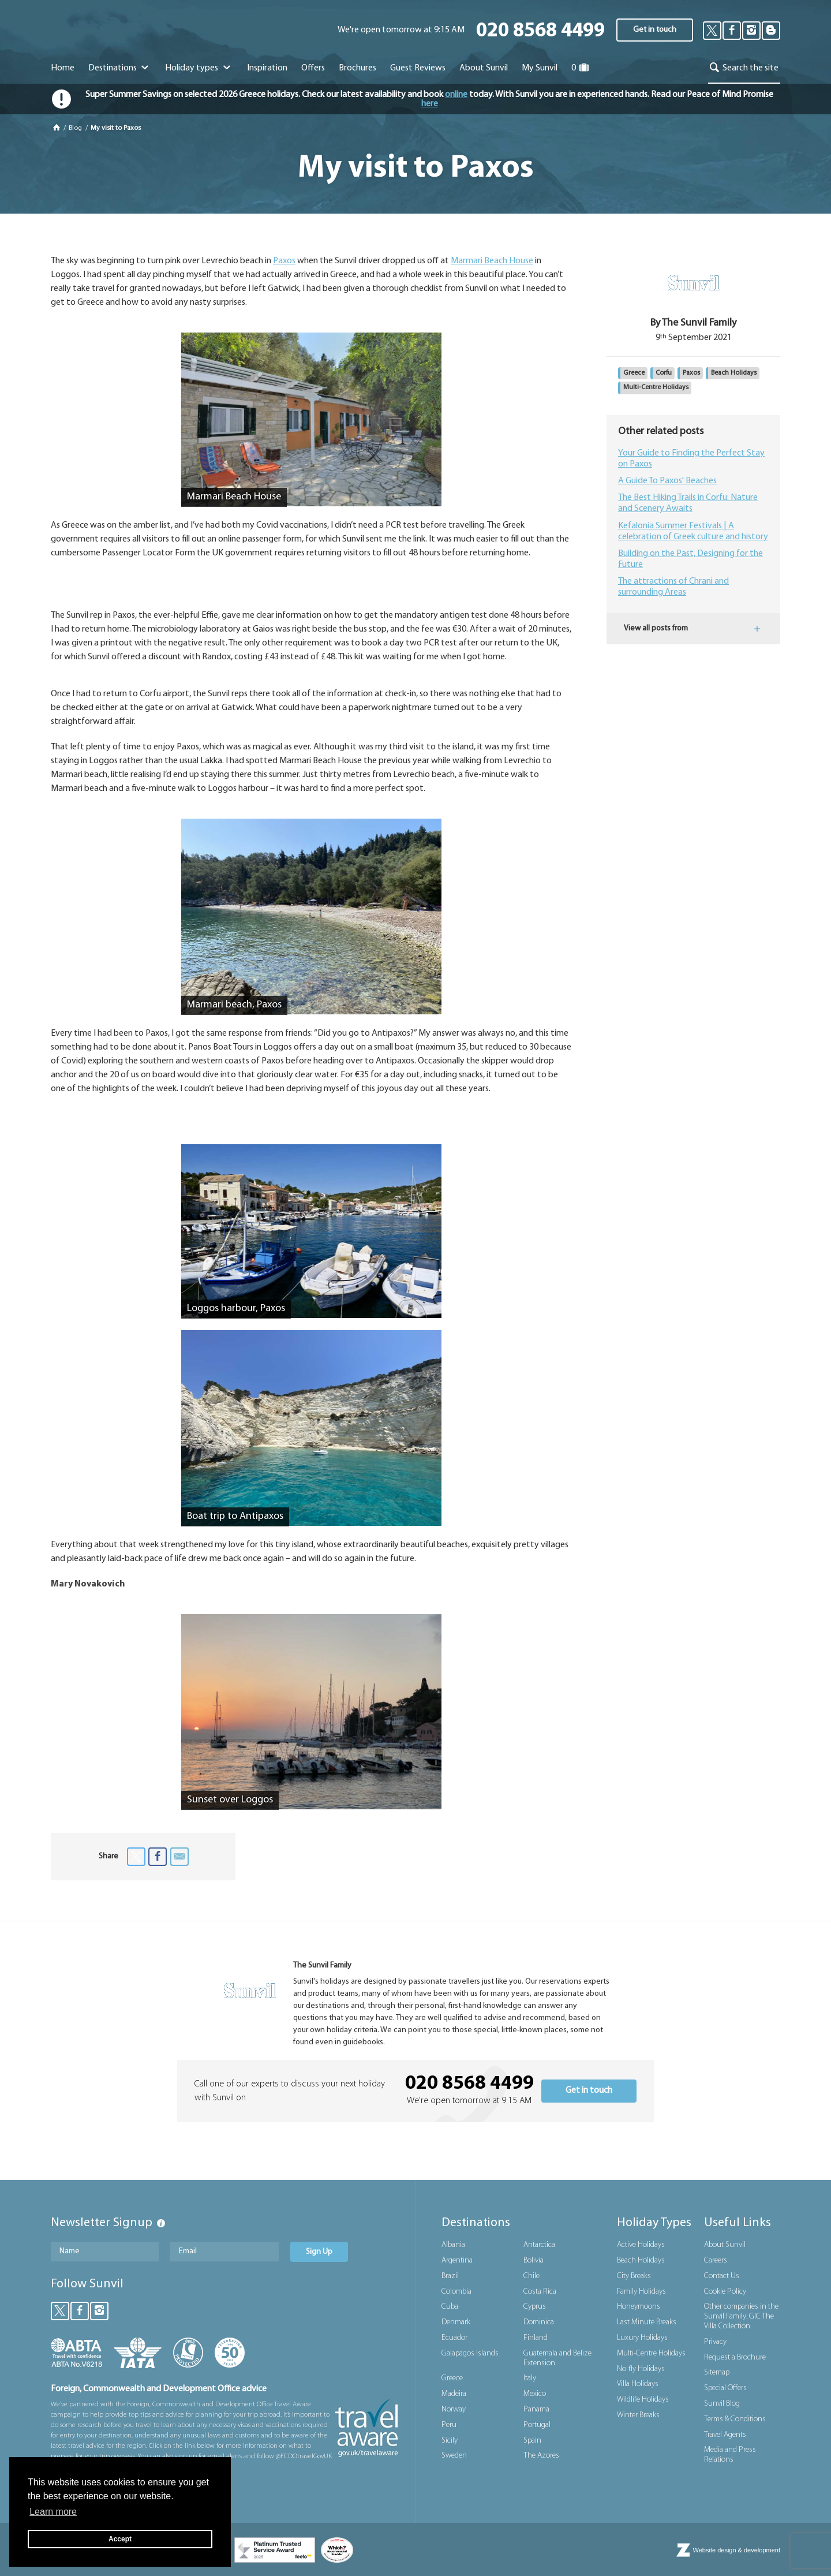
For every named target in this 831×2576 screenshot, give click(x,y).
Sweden (454, 2455)
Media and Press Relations (730, 2455)
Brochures (357, 68)
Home (62, 68)
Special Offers (725, 2388)
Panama (536, 2409)
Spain (532, 2440)
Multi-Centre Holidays (655, 387)
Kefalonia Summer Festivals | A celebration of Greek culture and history (693, 531)
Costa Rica (539, 2291)
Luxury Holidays (642, 2338)
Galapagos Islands (470, 2353)
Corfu (664, 372)
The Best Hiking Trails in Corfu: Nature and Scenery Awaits (688, 503)
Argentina (457, 2260)
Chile (531, 2276)
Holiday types (199, 68)
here (429, 104)
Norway (453, 2409)
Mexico (534, 2394)
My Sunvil (539, 68)
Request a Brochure (735, 2357)
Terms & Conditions (735, 2419)
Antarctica (539, 2245)
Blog (76, 128)
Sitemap (716, 2372)
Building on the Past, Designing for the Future (690, 559)
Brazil (450, 2276)
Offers (313, 68)
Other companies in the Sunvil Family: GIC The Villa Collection (741, 2316)
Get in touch (654, 29)
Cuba (449, 2306)
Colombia (456, 2291)
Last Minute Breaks (646, 2322)
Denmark (455, 2322)
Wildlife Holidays (643, 2399)
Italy (529, 2378)
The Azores (541, 2455)
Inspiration (267, 68)
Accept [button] (120, 2539)
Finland (535, 2338)
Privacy (715, 2342)
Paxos (284, 261)
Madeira (453, 2394)
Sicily (449, 2440)
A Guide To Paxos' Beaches (667, 481)
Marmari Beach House (492, 261)
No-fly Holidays (641, 2369)
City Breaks (634, 2276)
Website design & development (736, 2550)
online (456, 94)
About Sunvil (725, 2245)
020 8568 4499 (540, 31)
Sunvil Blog (722, 2403)
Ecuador (454, 2338)
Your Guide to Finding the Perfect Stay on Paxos (691, 459)
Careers (715, 2260)
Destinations (119, 68)
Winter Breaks (638, 2415)
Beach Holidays (734, 372)
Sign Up (319, 2252)
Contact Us (721, 2276)
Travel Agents (725, 2435)
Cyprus (534, 2306)
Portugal (537, 2425)
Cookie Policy (725, 2291)
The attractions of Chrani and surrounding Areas (673, 587)
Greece (634, 372)
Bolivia (533, 2260)
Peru (448, 2425)
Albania (453, 2245)
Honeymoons (638, 2306)
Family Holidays (641, 2291)
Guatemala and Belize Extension (557, 2358)
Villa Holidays (637, 2384)
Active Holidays (641, 2245)
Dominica (538, 2322)
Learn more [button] (53, 2512)
